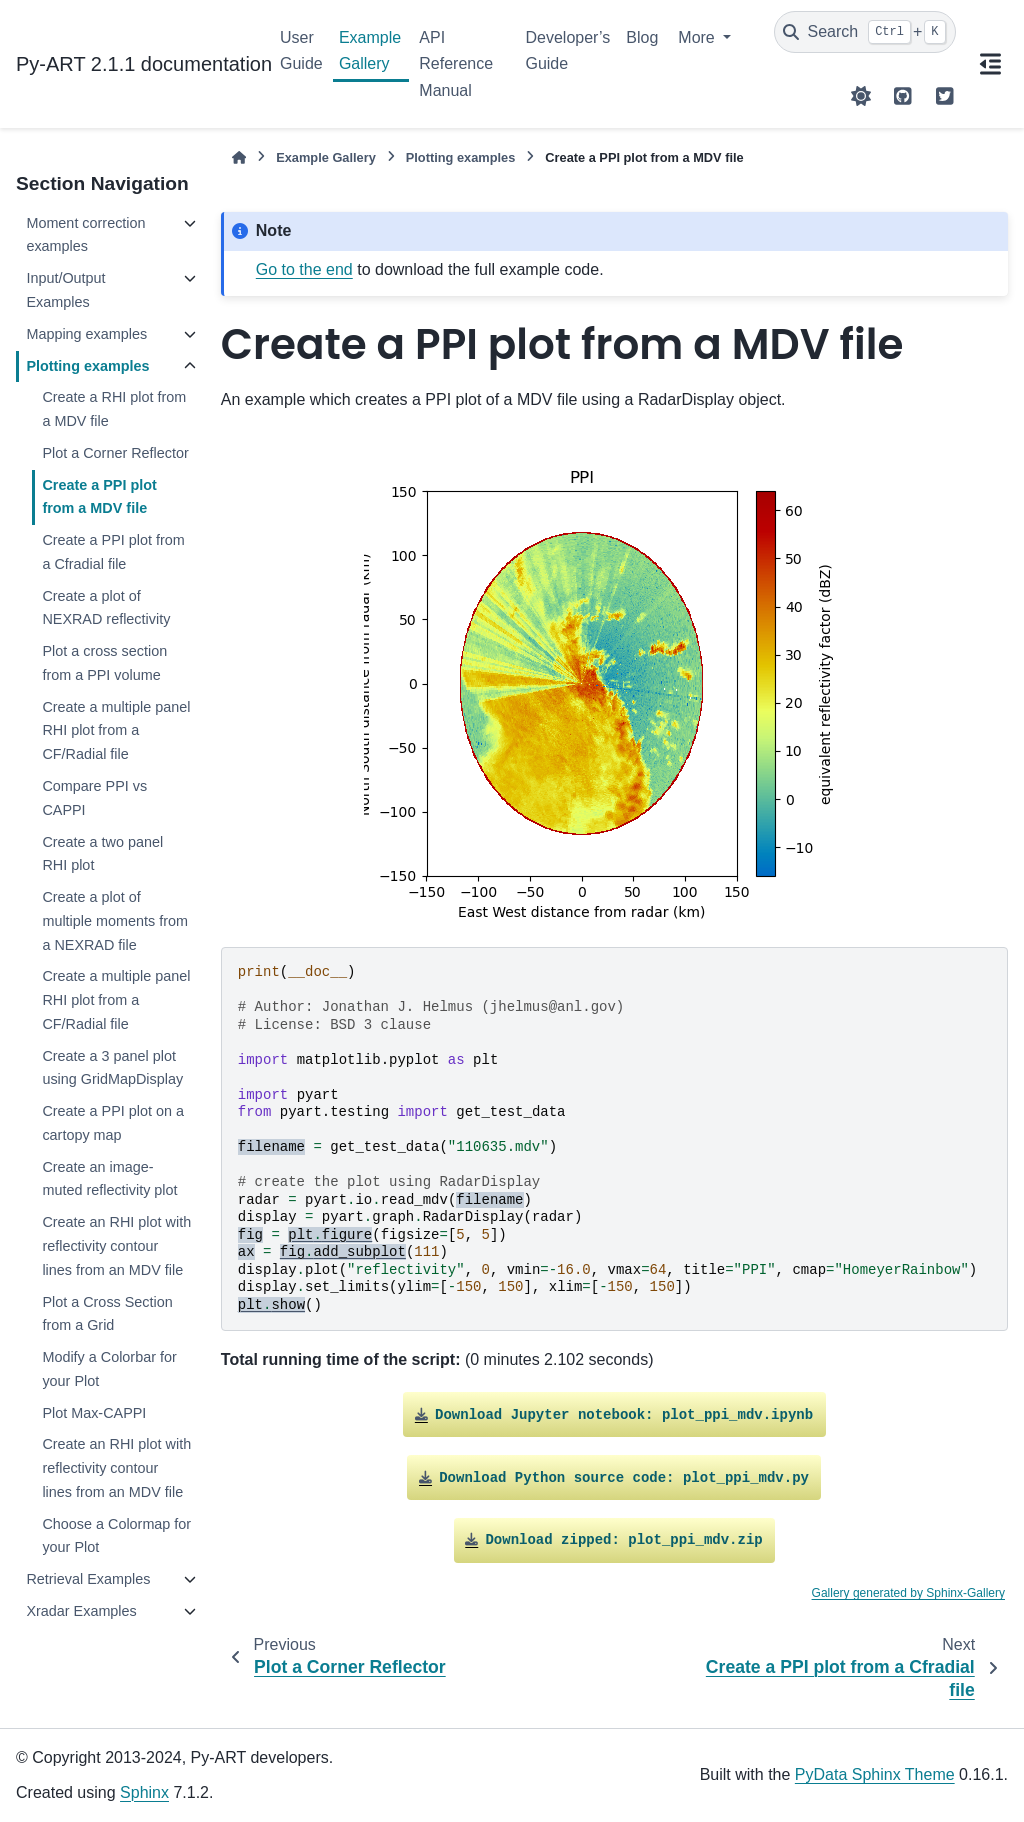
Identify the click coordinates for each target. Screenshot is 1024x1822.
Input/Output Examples (65, 290)
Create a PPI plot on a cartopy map (113, 1123)
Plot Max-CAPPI (94, 1413)
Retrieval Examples (88, 1579)
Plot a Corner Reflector (115, 453)
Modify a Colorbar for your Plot (109, 1369)
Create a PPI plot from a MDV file (99, 497)
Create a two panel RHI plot (102, 854)
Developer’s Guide (567, 50)
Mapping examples (86, 334)
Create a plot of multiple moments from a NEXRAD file (115, 921)
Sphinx (144, 1792)
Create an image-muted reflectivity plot (109, 1179)
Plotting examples (87, 366)
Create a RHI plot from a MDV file (114, 409)
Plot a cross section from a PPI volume (104, 663)
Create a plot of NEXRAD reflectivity (106, 608)
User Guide (301, 50)
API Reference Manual (456, 64)
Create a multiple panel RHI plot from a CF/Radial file (116, 731)
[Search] (865, 32)
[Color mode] (861, 96)
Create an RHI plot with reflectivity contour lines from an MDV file (116, 1246)
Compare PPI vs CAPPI (94, 798)
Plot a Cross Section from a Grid (107, 1314)
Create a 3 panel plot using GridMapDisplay (112, 1068)
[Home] (239, 157)
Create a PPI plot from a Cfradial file (113, 552)
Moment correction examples (85, 235)
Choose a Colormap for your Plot (116, 1536)
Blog (642, 37)
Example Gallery (370, 50)
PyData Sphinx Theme (875, 1774)
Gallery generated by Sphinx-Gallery (908, 1593)
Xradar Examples (81, 1611)
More (698, 37)
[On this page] (990, 64)
